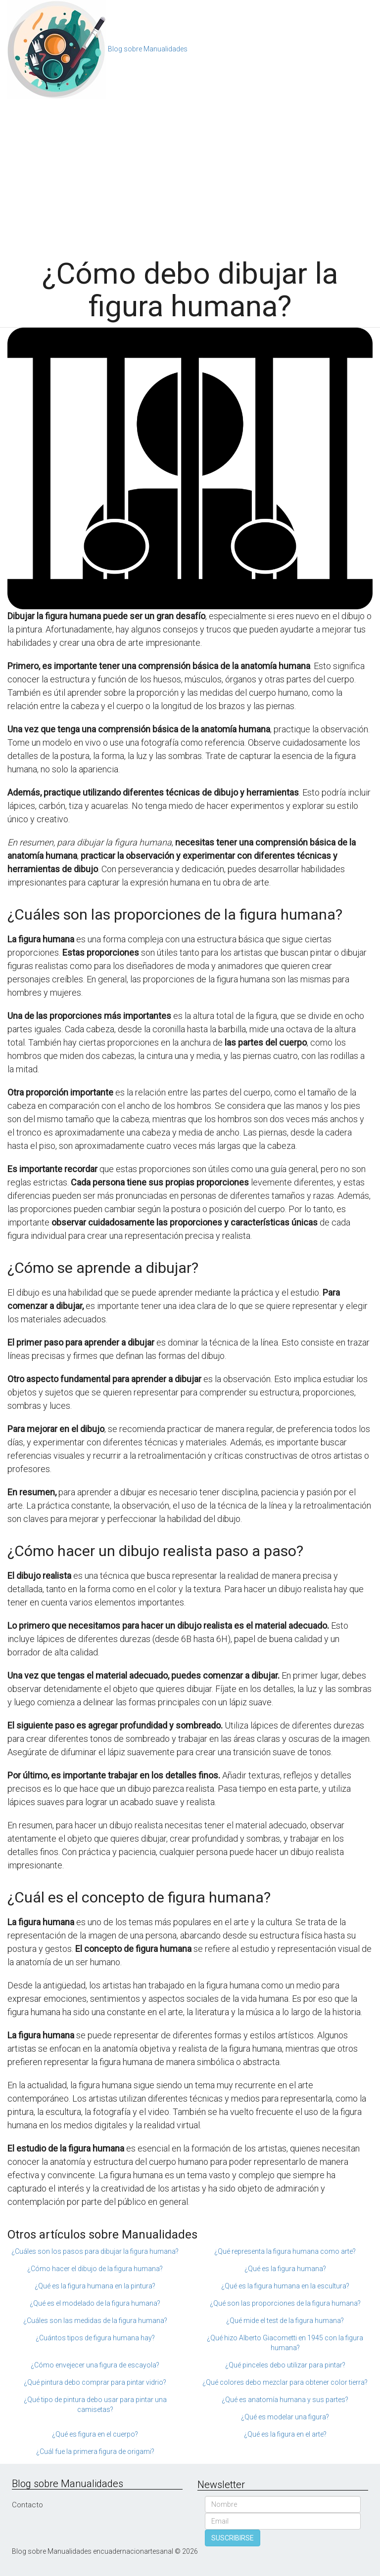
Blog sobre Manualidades (148, 49)
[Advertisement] (190, 173)
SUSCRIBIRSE (232, 2538)
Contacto (27, 2504)
